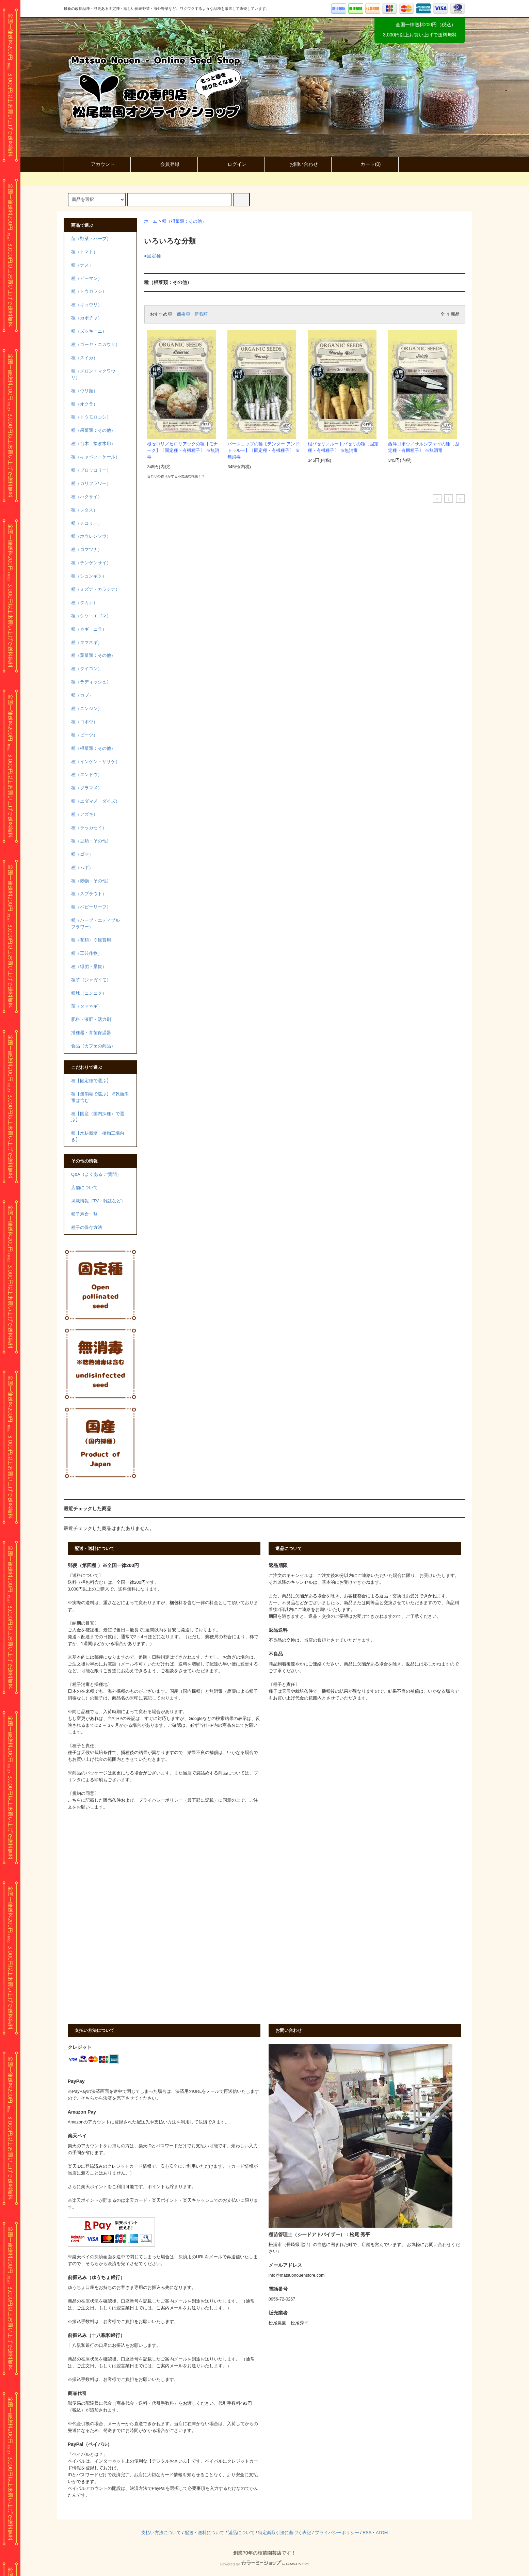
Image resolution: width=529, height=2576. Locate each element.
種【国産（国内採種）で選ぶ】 (97, 1117)
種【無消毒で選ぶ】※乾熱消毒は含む (100, 1097)
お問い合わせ (298, 164)
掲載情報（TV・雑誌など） (98, 1201)
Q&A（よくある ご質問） (96, 1174)
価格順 (183, 314)
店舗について (84, 1187)
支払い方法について (161, 2532)
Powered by (264, 2564)
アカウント (97, 164)
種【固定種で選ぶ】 (91, 1080)
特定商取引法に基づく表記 (284, 2532)
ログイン (231, 164)
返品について (241, 2532)
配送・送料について (204, 2532)
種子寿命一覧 (84, 1214)
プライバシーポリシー (337, 2532)
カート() (365, 164)
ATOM (382, 2532)
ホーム (150, 221)
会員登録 (164, 164)
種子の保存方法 (86, 1227)
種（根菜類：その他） (184, 221)
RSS (367, 2532)
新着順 (201, 314)
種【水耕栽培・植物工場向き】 (97, 1136)
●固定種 (152, 255)
